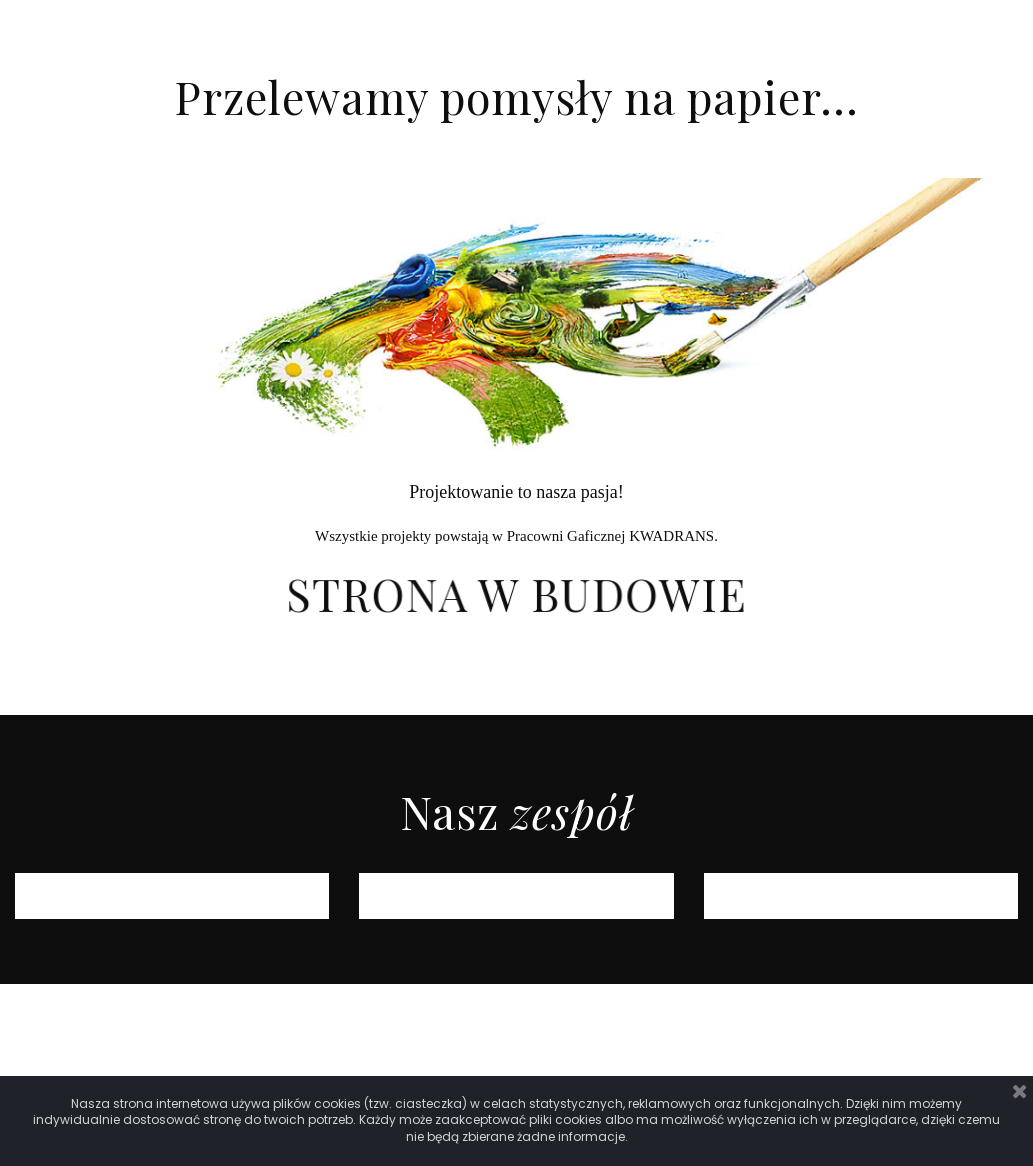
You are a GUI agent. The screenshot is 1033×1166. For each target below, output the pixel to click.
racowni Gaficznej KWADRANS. (616, 536)
